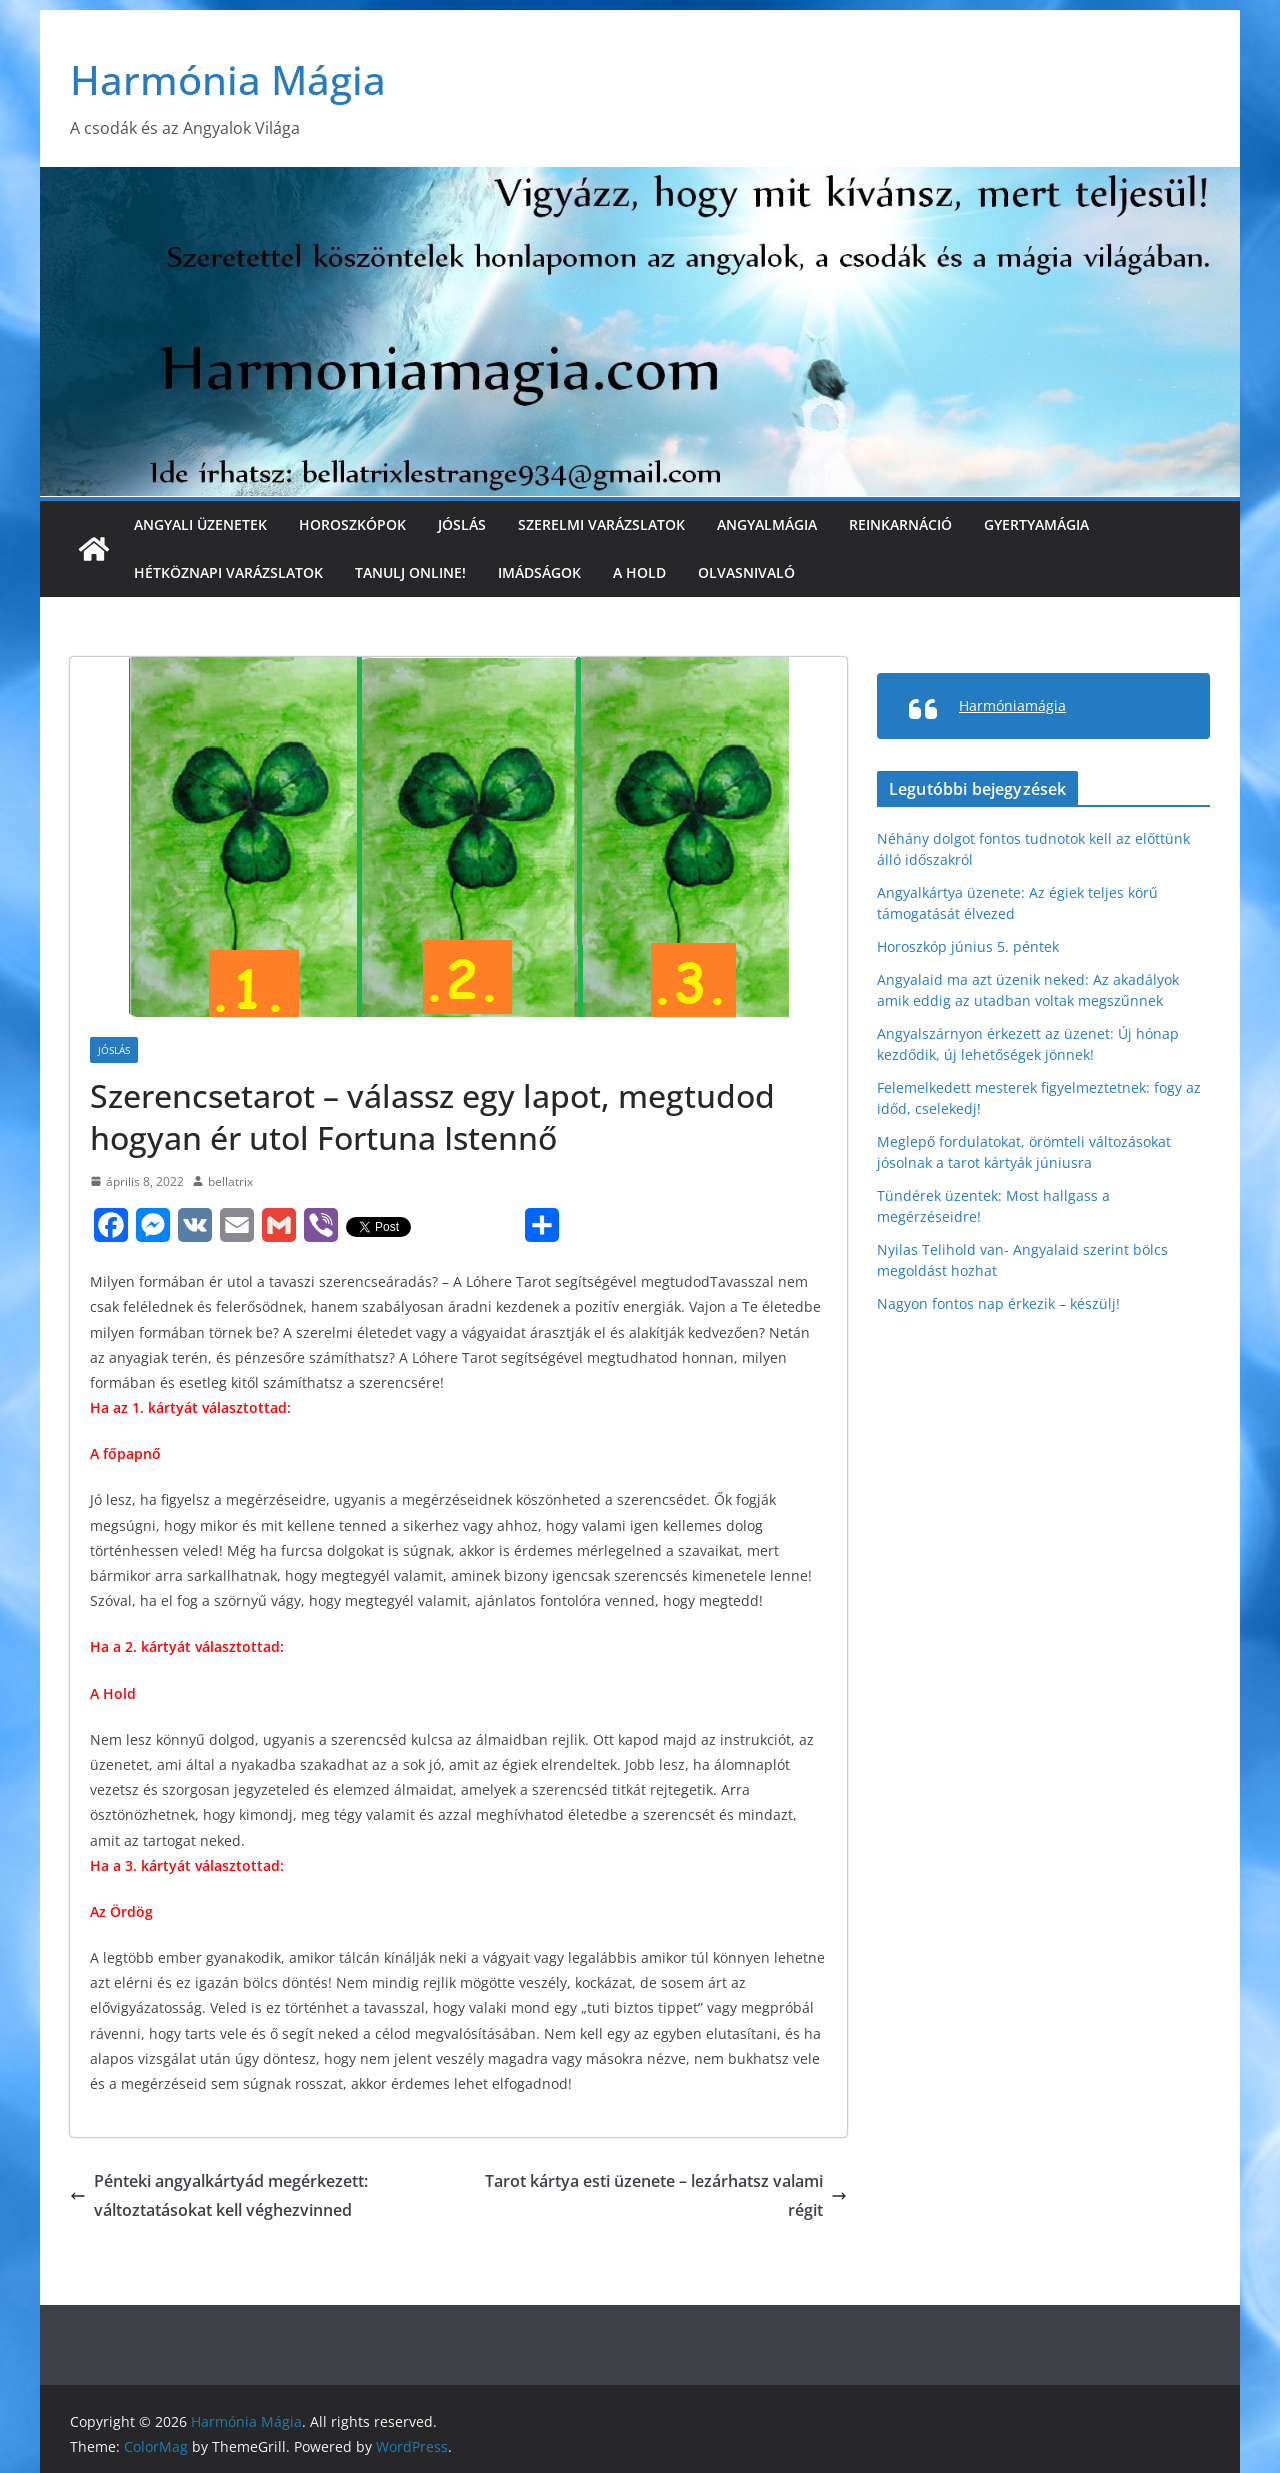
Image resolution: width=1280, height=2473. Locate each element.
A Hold (639, 572)
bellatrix (230, 1181)
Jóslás (462, 524)
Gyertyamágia (1036, 524)
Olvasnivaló (746, 572)
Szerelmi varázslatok (601, 524)
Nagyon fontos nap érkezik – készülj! (998, 1303)
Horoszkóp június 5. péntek (968, 946)
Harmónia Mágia (228, 79)
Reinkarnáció (900, 524)
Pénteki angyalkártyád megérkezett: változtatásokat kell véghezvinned (219, 2195)
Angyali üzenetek (200, 524)
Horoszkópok (352, 524)
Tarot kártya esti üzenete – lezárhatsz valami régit (666, 2195)
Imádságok (539, 572)
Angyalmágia (767, 524)
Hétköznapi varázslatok (228, 572)
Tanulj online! (410, 572)
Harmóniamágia (1012, 705)
